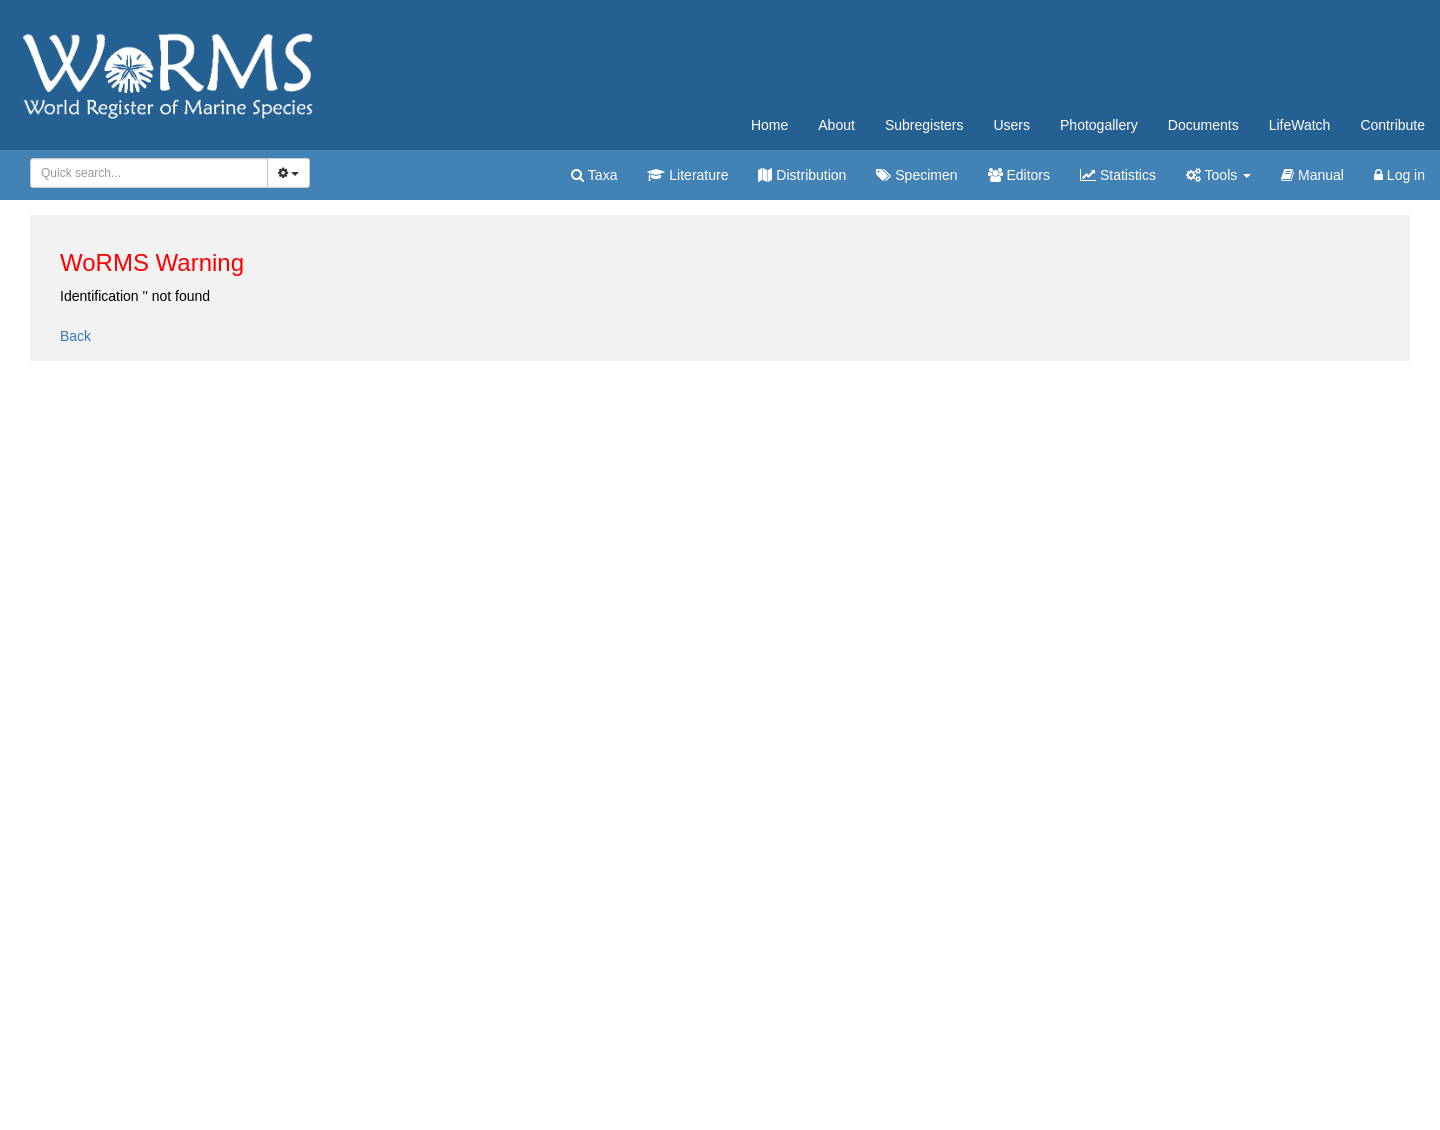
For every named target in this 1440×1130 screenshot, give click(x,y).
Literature (687, 175)
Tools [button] (1218, 175)
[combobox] (149, 173)
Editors (1019, 175)
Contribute (1392, 125)
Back (75, 336)
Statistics (1118, 175)
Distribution (802, 175)
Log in (1399, 175)
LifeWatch (1300, 125)
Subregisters (924, 125)
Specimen (916, 175)
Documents (1203, 125)
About (836, 125)
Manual (1312, 175)
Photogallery (1099, 125)
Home (769, 125)
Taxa (594, 175)
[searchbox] (145, 173)
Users (1011, 125)
